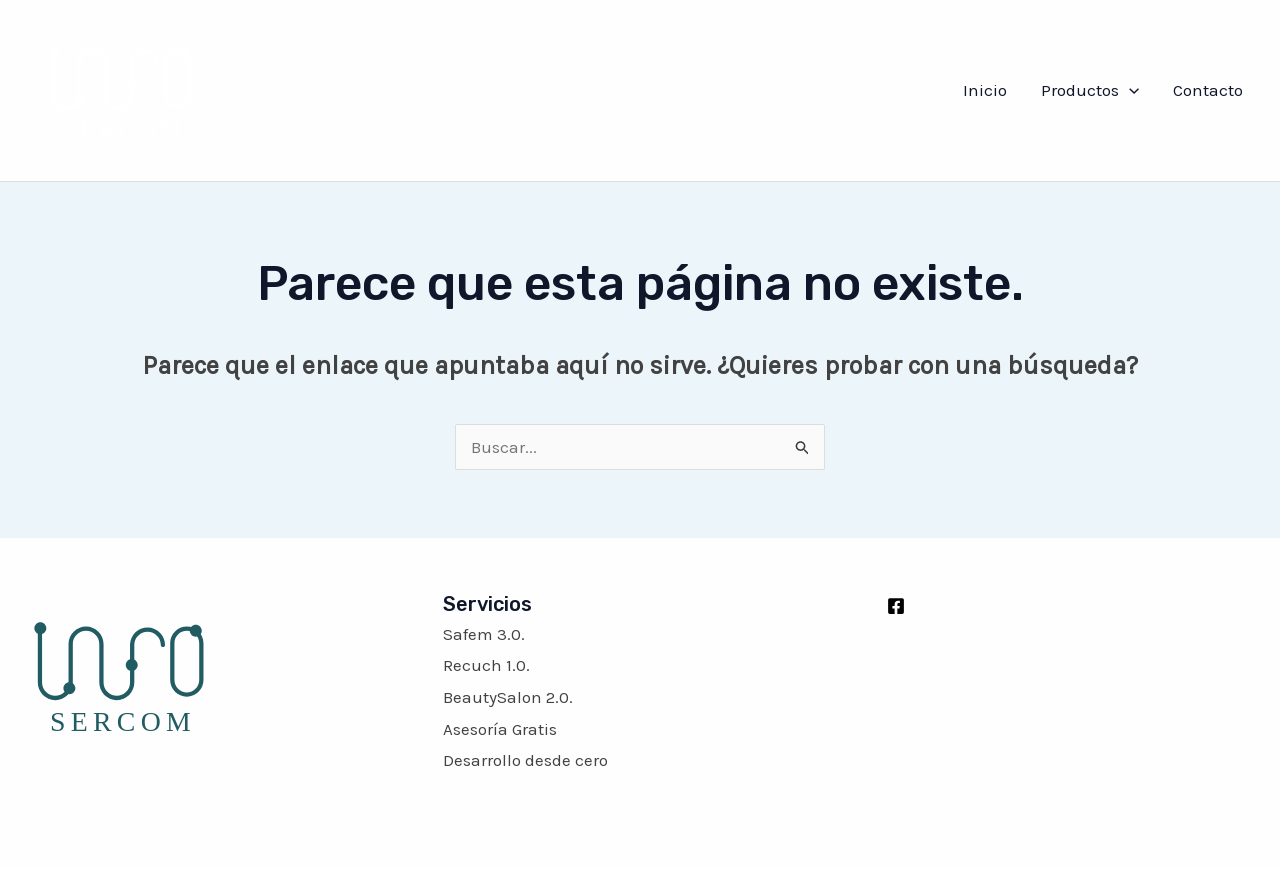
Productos (1090, 90)
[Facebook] (896, 606)
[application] (1129, 90)
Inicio (985, 90)
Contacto (1208, 90)
